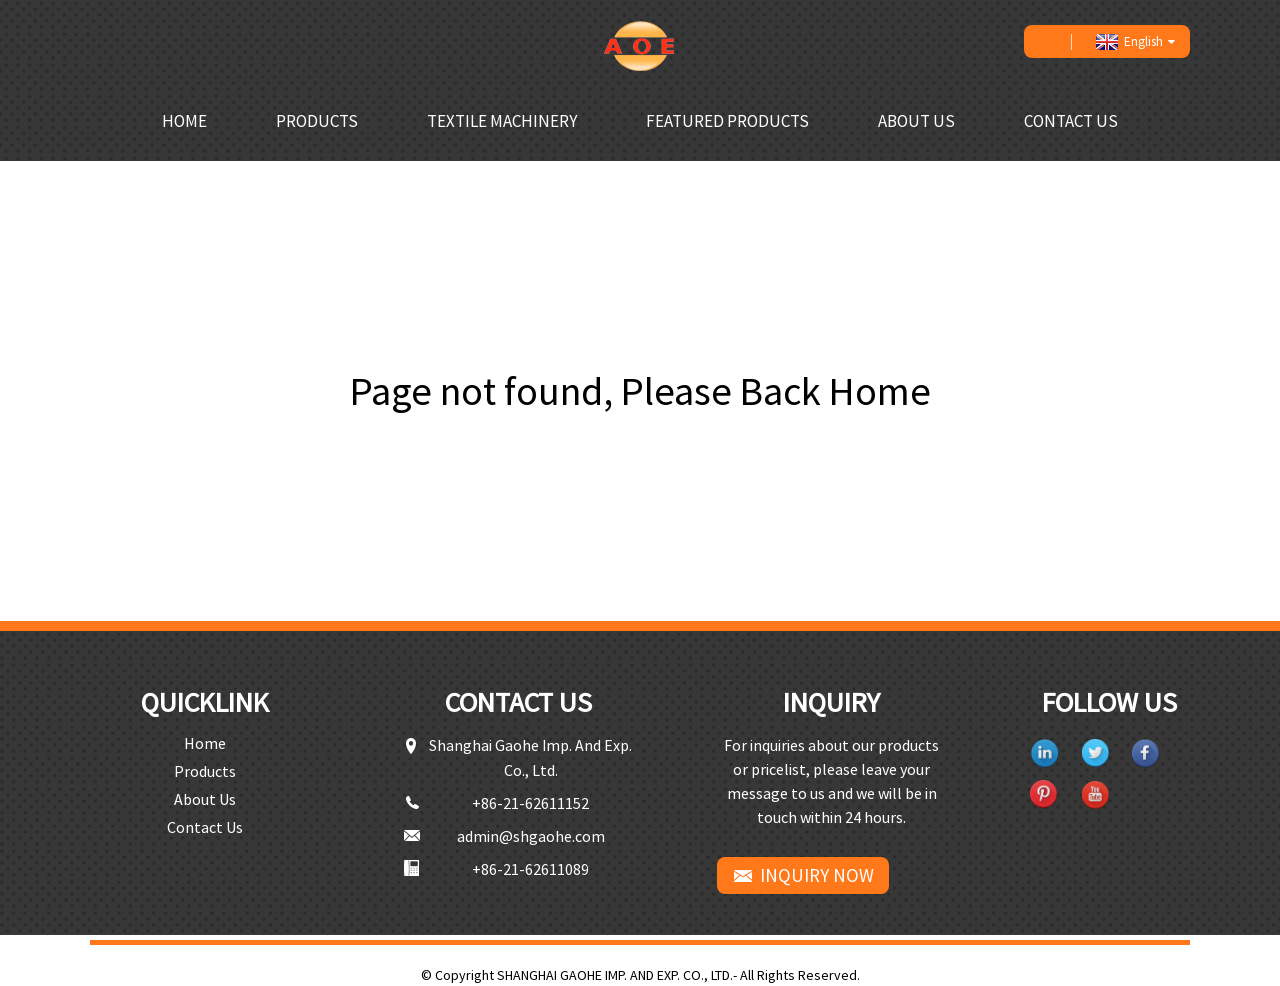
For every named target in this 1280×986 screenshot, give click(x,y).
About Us (916, 121)
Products (317, 121)
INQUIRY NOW (817, 875)
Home (184, 121)
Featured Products (727, 121)
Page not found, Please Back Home (640, 391)
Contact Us (1071, 121)
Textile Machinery (502, 121)
